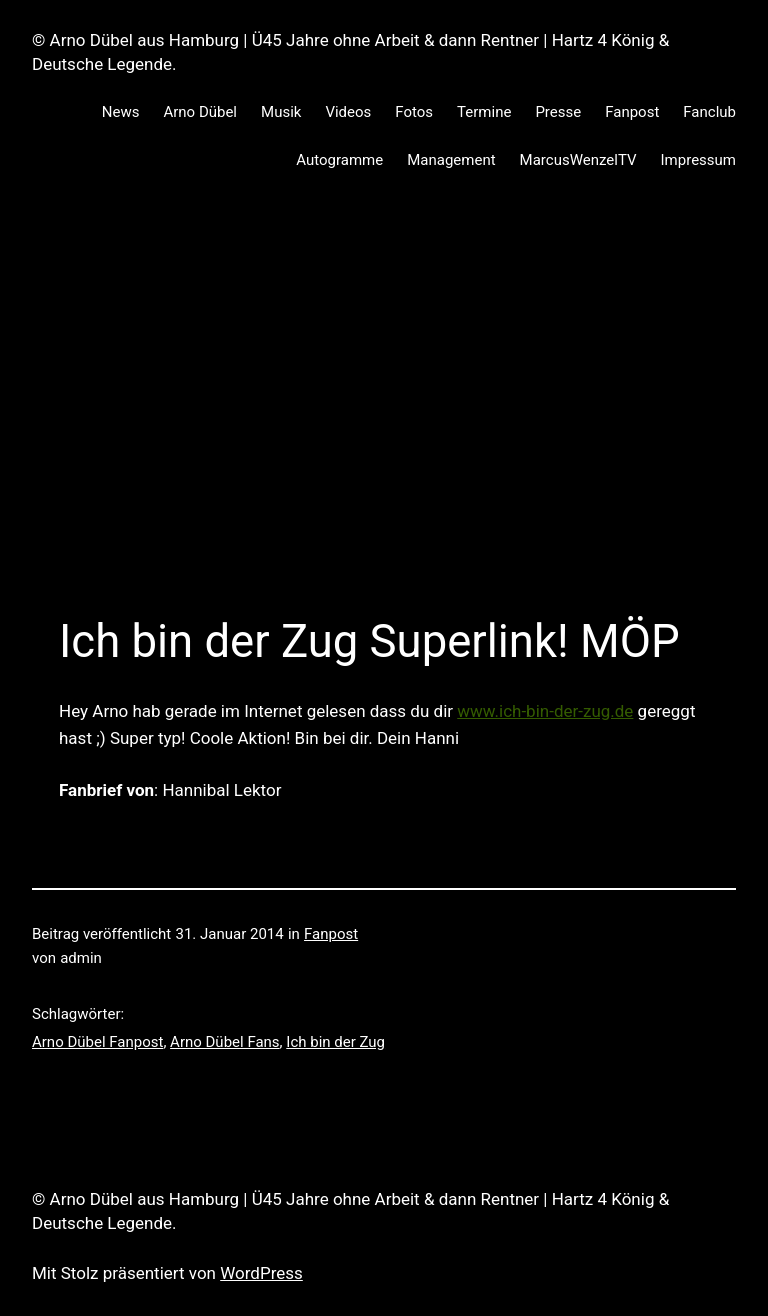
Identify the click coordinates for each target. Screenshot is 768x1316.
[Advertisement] (384, 413)
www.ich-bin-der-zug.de (545, 711)
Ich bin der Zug (335, 1042)
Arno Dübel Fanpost (97, 1042)
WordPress (261, 1273)
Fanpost (331, 934)
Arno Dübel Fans (225, 1042)
